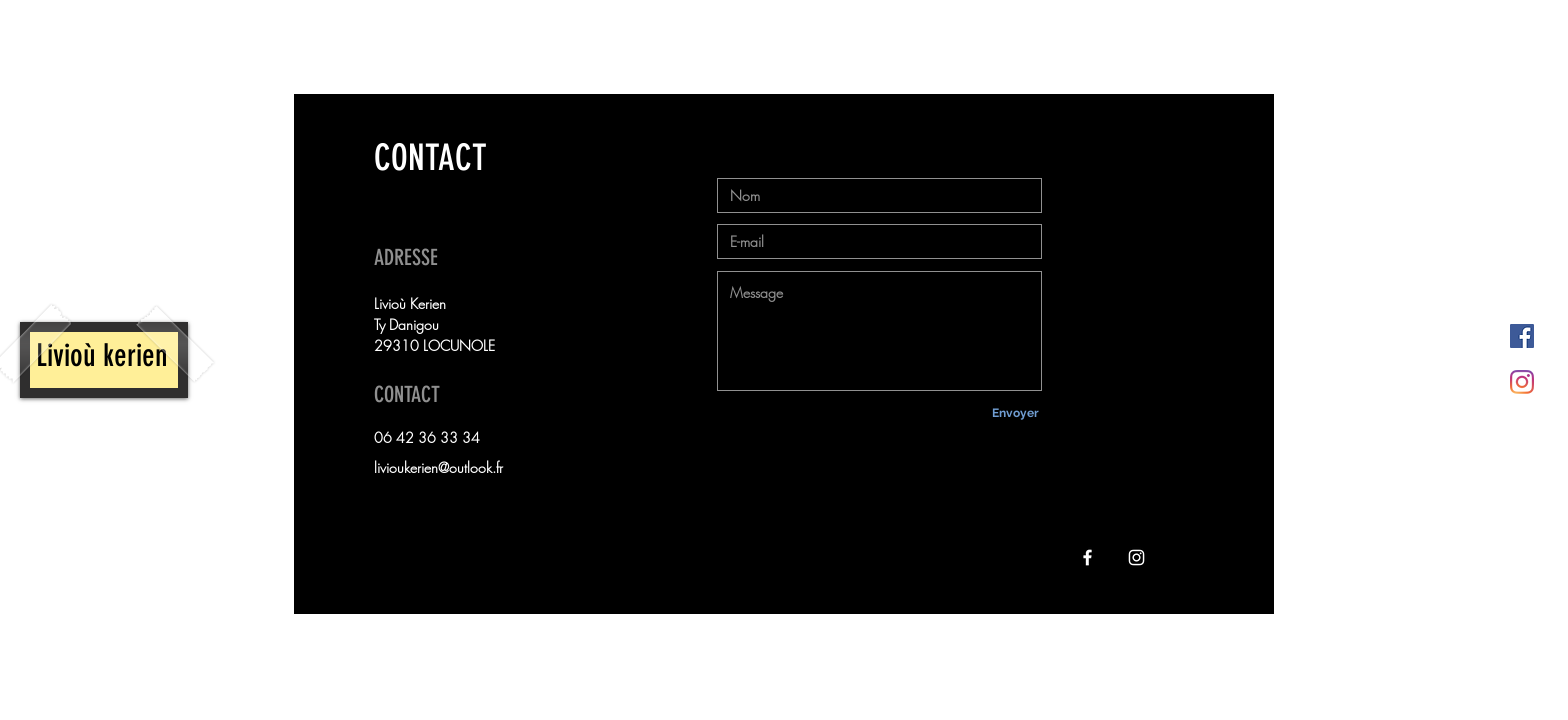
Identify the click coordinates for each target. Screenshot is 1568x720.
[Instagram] (1522, 382)
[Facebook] (1087, 557)
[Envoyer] (1015, 413)
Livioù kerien (105, 355)
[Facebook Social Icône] (1522, 336)
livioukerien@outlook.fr (438, 467)
